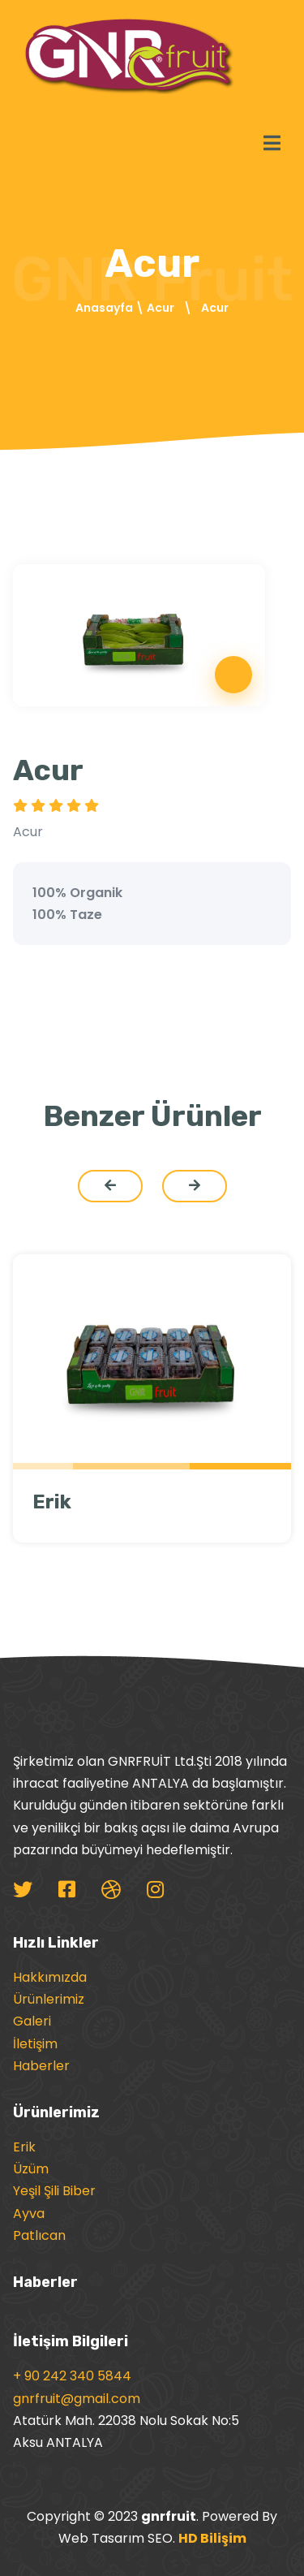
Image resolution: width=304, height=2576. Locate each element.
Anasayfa (104, 308)
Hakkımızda (50, 1977)
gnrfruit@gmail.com (76, 2398)
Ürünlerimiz (48, 1999)
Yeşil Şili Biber (54, 2190)
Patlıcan (39, 2235)
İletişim (35, 2043)
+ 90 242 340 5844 (72, 2376)
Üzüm (31, 2169)
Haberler (41, 2065)
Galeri (32, 2021)
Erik (51, 1502)
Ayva (29, 2213)
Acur (160, 308)
